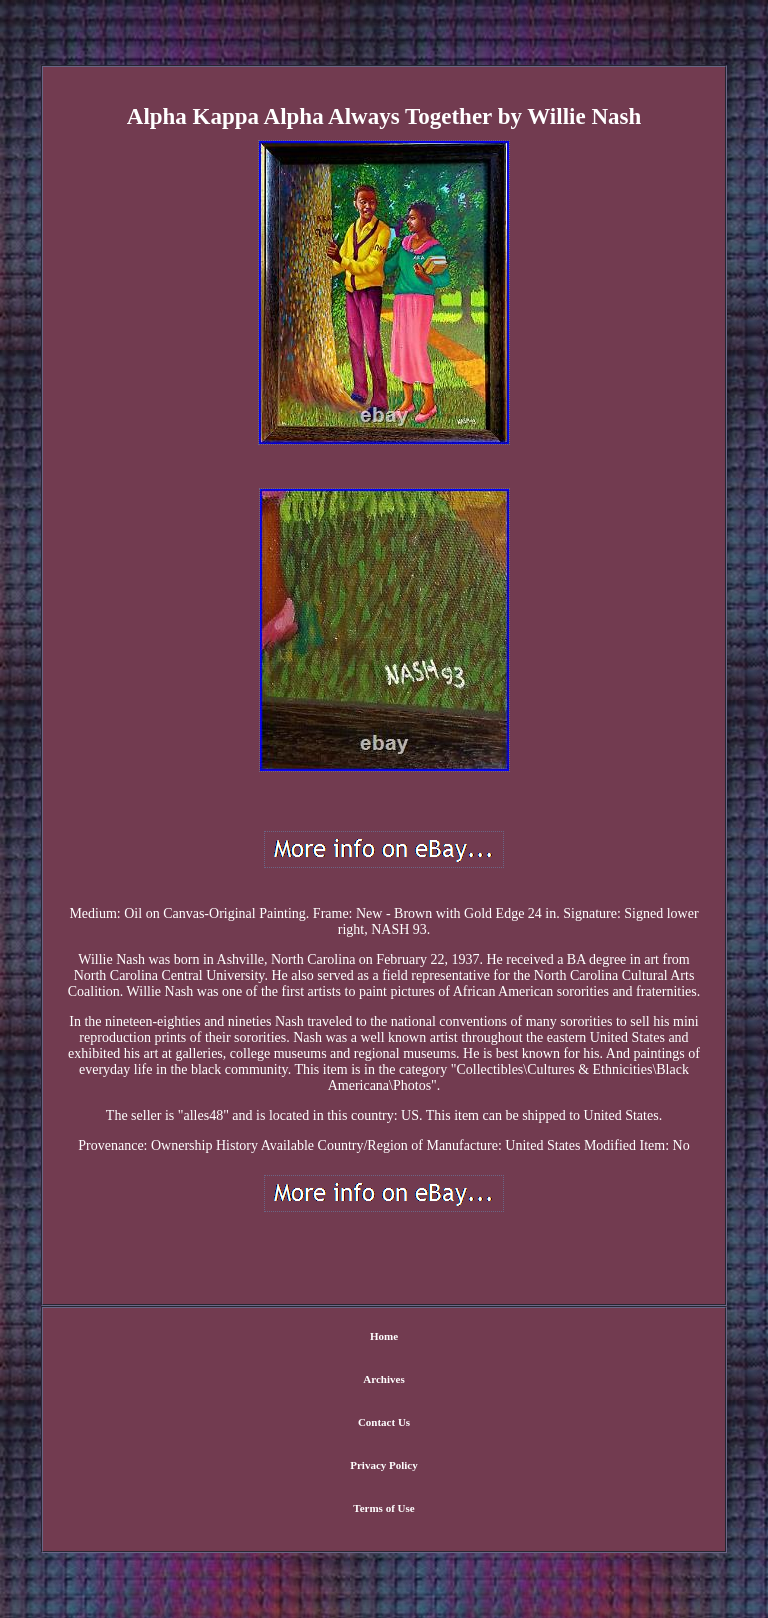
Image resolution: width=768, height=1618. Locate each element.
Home (384, 1336)
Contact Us (384, 1422)
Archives (383, 1379)
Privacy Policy (384, 1465)
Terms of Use (383, 1508)
